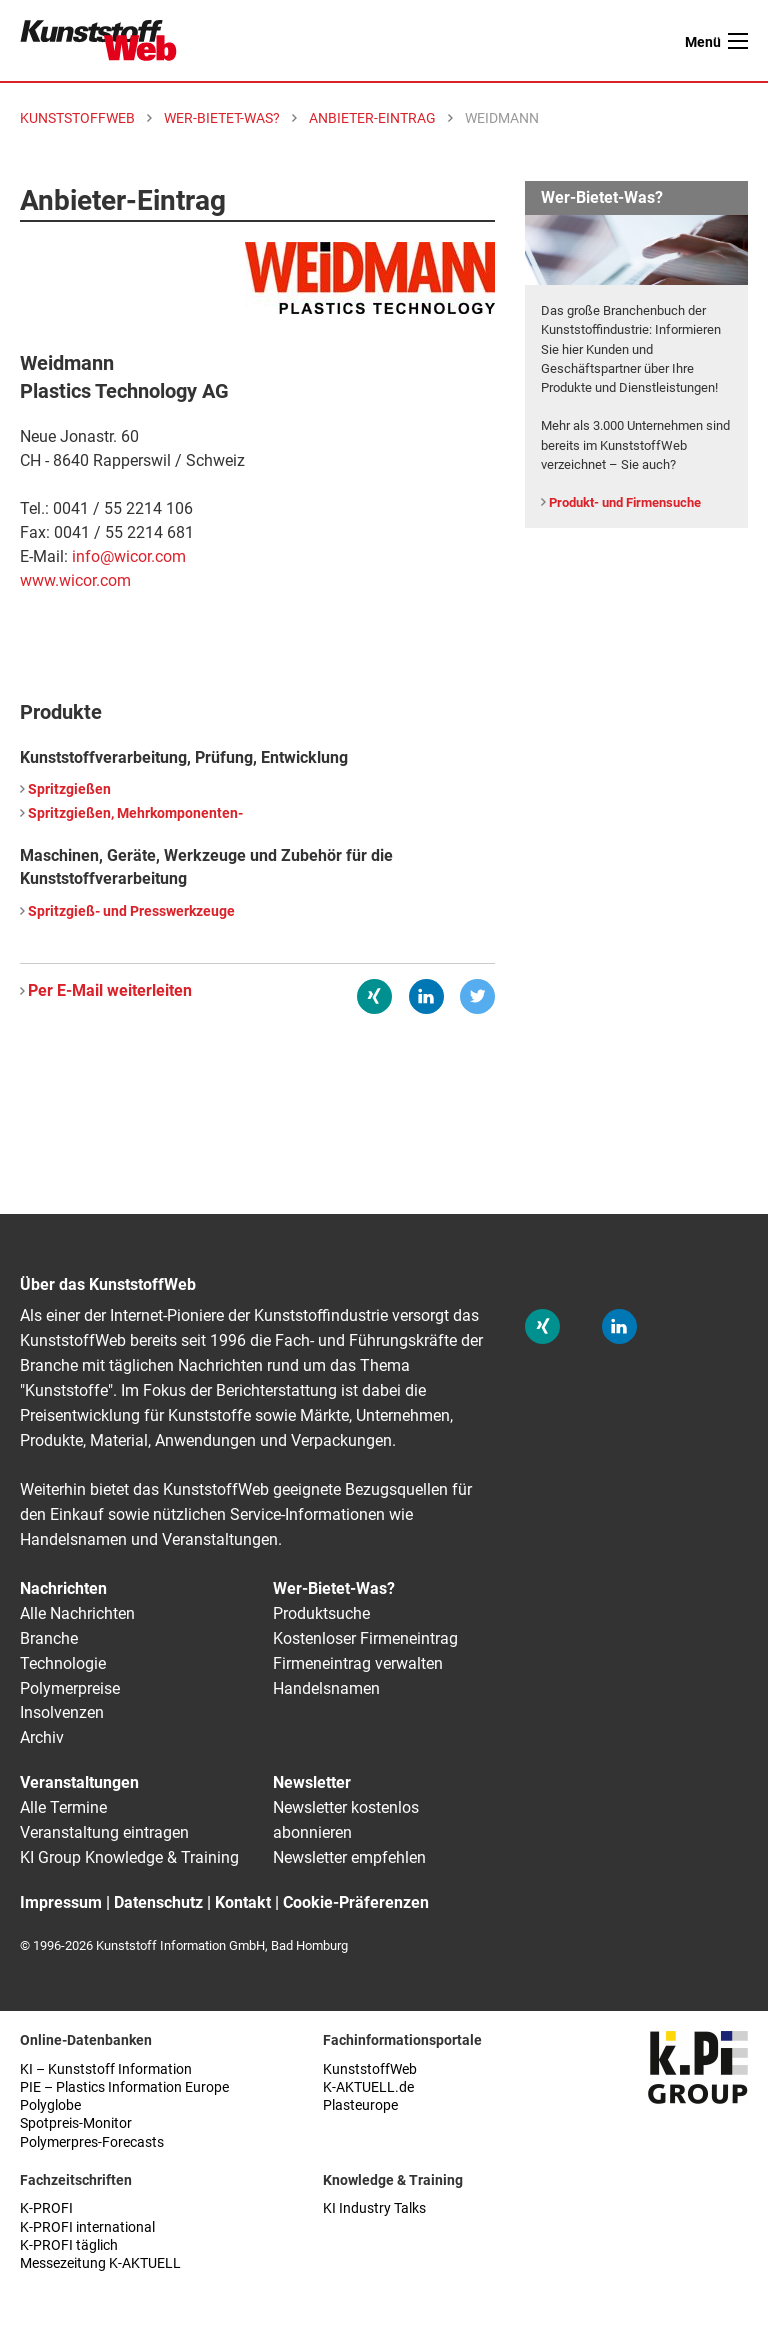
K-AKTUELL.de (368, 2087)
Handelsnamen (326, 1688)
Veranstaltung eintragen (104, 1832)
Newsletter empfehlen (349, 1857)
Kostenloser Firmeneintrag (365, 1638)
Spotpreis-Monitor (76, 2123)
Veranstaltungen (79, 1782)
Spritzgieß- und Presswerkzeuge (131, 911)
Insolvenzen (62, 1712)
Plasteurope (360, 2105)
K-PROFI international (87, 2227)
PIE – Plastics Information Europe (124, 2087)
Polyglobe (50, 2105)
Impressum (61, 1902)
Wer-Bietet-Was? (334, 1588)
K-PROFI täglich (69, 2245)
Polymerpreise (70, 1688)
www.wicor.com (75, 580)
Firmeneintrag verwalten (358, 1663)
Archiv (42, 1737)
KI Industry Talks (374, 2208)
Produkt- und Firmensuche (625, 502)
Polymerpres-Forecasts (92, 2142)
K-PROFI (46, 2208)
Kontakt (243, 1902)
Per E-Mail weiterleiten (110, 990)
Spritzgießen (69, 789)
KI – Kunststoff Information (106, 2069)
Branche (49, 1638)
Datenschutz (158, 1902)
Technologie (63, 1663)
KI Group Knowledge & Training (129, 1857)
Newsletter (312, 1782)
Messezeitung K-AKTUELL (100, 2263)
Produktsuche (321, 1613)
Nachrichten (63, 1588)
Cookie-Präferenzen (356, 1902)
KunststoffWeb (370, 2069)
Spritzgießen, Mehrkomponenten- (135, 813)
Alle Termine (63, 1807)
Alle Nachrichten (77, 1613)
